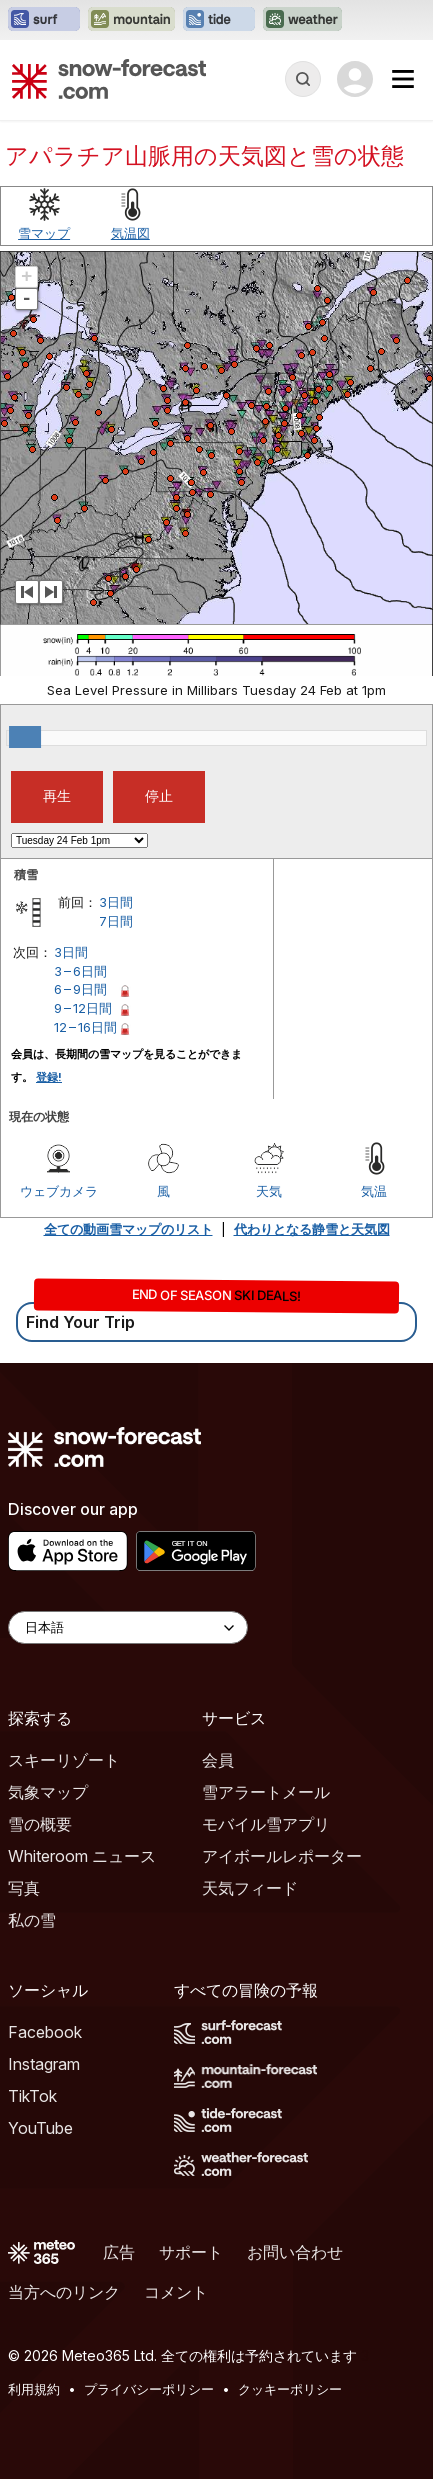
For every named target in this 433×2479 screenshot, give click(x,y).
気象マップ (48, 1792)
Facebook (45, 2032)
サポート (191, 2252)
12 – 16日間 (85, 1027)
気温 (374, 1191)
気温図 (130, 233)
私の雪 (32, 1920)
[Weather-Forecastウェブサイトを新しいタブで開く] (302, 20)
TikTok (32, 2096)
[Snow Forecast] (109, 79)
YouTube (40, 2128)
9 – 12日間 (83, 1008)
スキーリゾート (64, 1760)
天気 (269, 1191)
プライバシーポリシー (149, 2389)
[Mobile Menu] (403, 79)
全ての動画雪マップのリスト (128, 1229)
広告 (119, 2252)
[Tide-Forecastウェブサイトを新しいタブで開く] (219, 20)
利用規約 (34, 2389)
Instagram (44, 2064)
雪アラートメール (266, 1792)
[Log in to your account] (355, 79)
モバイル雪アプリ (266, 1824)
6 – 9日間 (80, 989)
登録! (49, 1077)
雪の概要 (40, 1824)
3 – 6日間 (80, 971)
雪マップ (44, 233)
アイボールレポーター (282, 1856)
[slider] (25, 737)
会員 (218, 1760)
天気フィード (250, 1888)
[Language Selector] (128, 1627)
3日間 (116, 902)
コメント (176, 2292)
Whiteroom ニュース (82, 1856)
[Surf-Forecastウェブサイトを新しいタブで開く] (44, 20)
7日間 (116, 921)
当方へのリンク (64, 2292)
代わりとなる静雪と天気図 (312, 1229)
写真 (24, 1888)
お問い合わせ (295, 2252)
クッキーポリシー (290, 2389)
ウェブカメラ (59, 1191)
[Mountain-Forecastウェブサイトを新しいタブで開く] (131, 20)
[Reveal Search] (303, 79)
